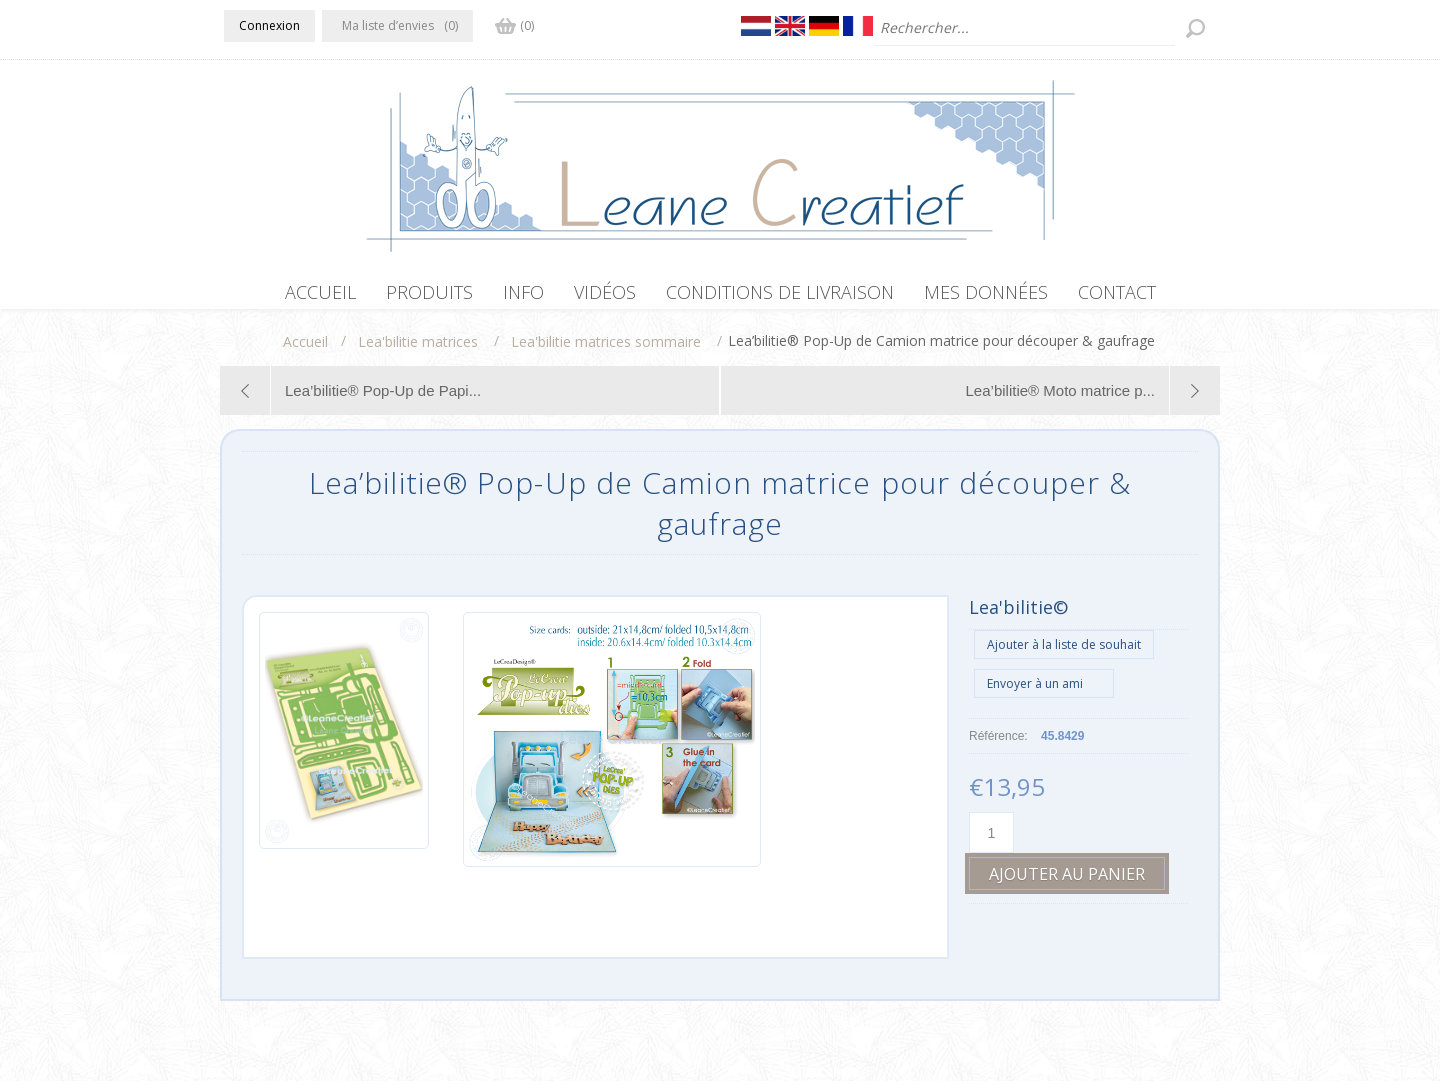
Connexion (269, 25)
